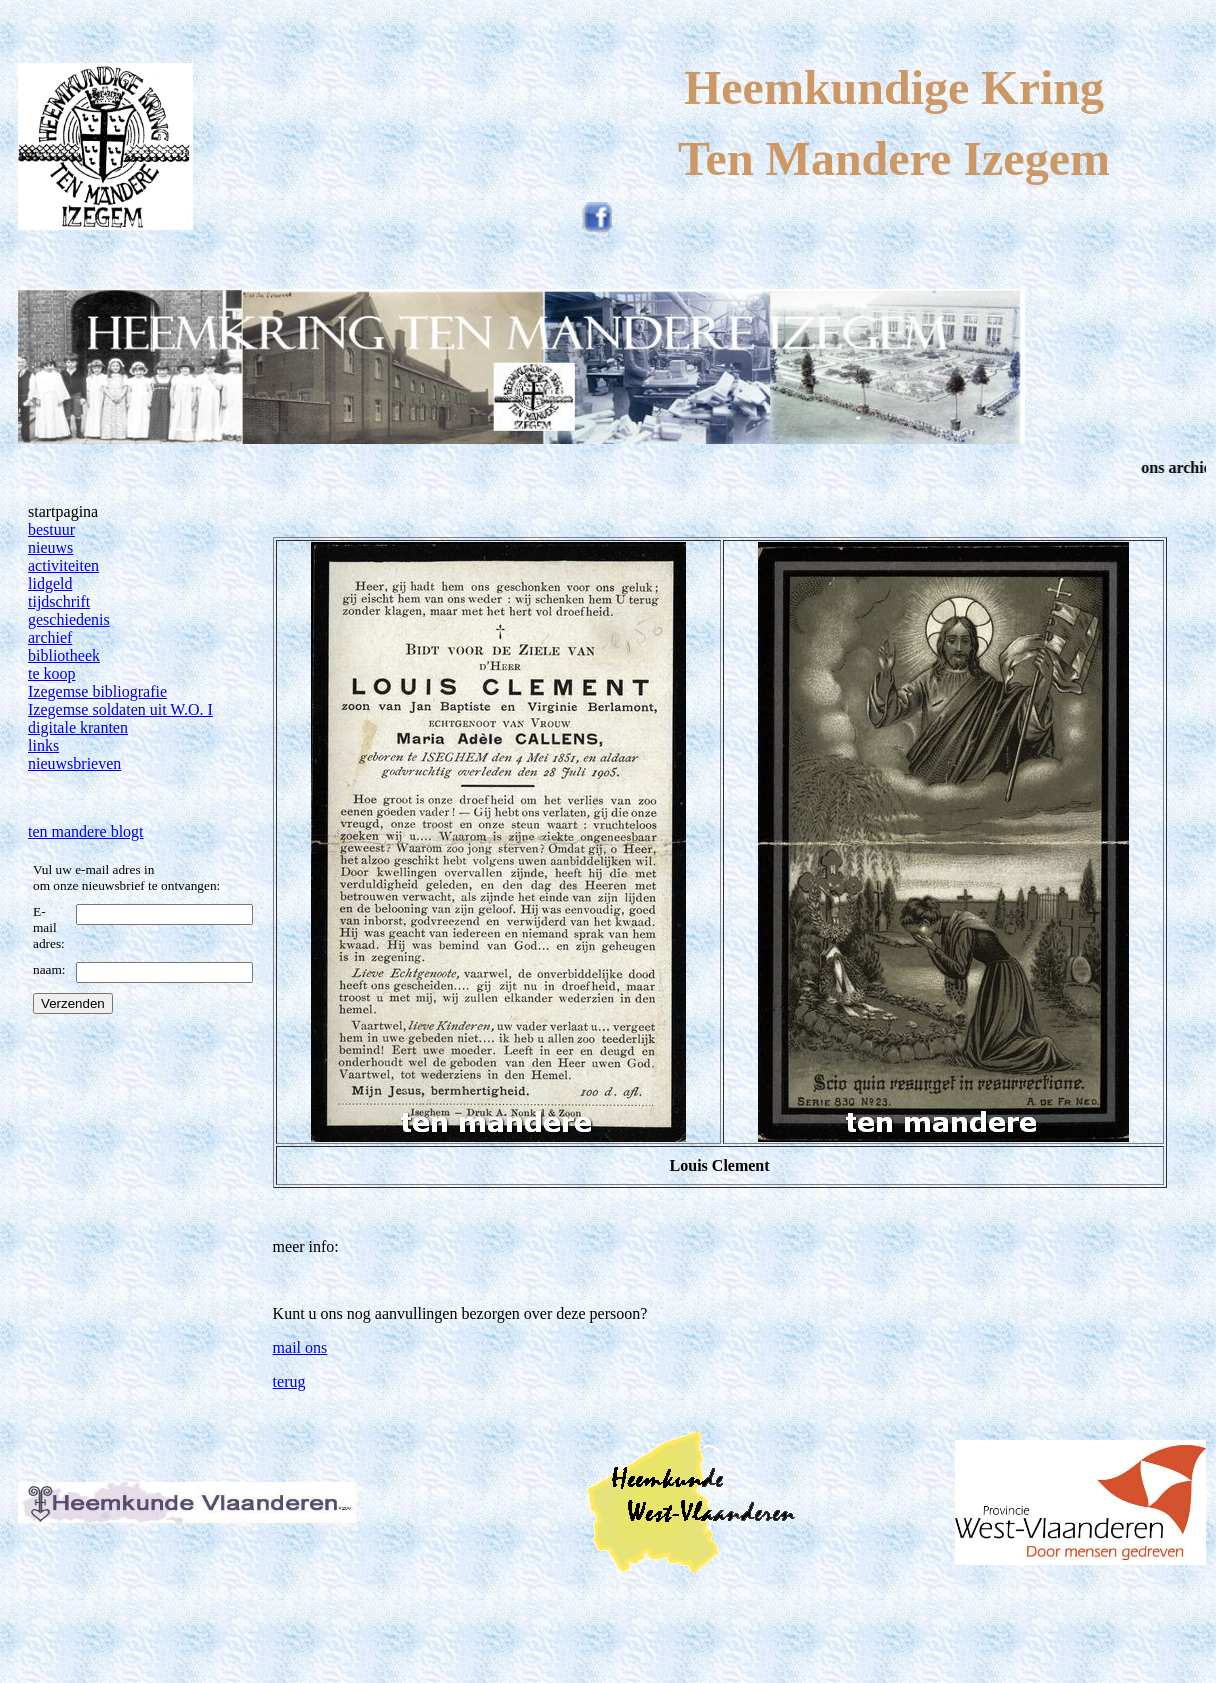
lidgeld (50, 583)
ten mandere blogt (86, 831)
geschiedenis (69, 619)
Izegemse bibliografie (97, 691)
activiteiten (63, 565)
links (43, 745)
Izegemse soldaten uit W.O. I (120, 709)
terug (289, 1381)
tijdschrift (59, 601)
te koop (52, 673)
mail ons (300, 1347)
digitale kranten (78, 727)
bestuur (51, 529)
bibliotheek (64, 655)
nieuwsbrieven (74, 763)
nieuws (50, 547)
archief (50, 637)
